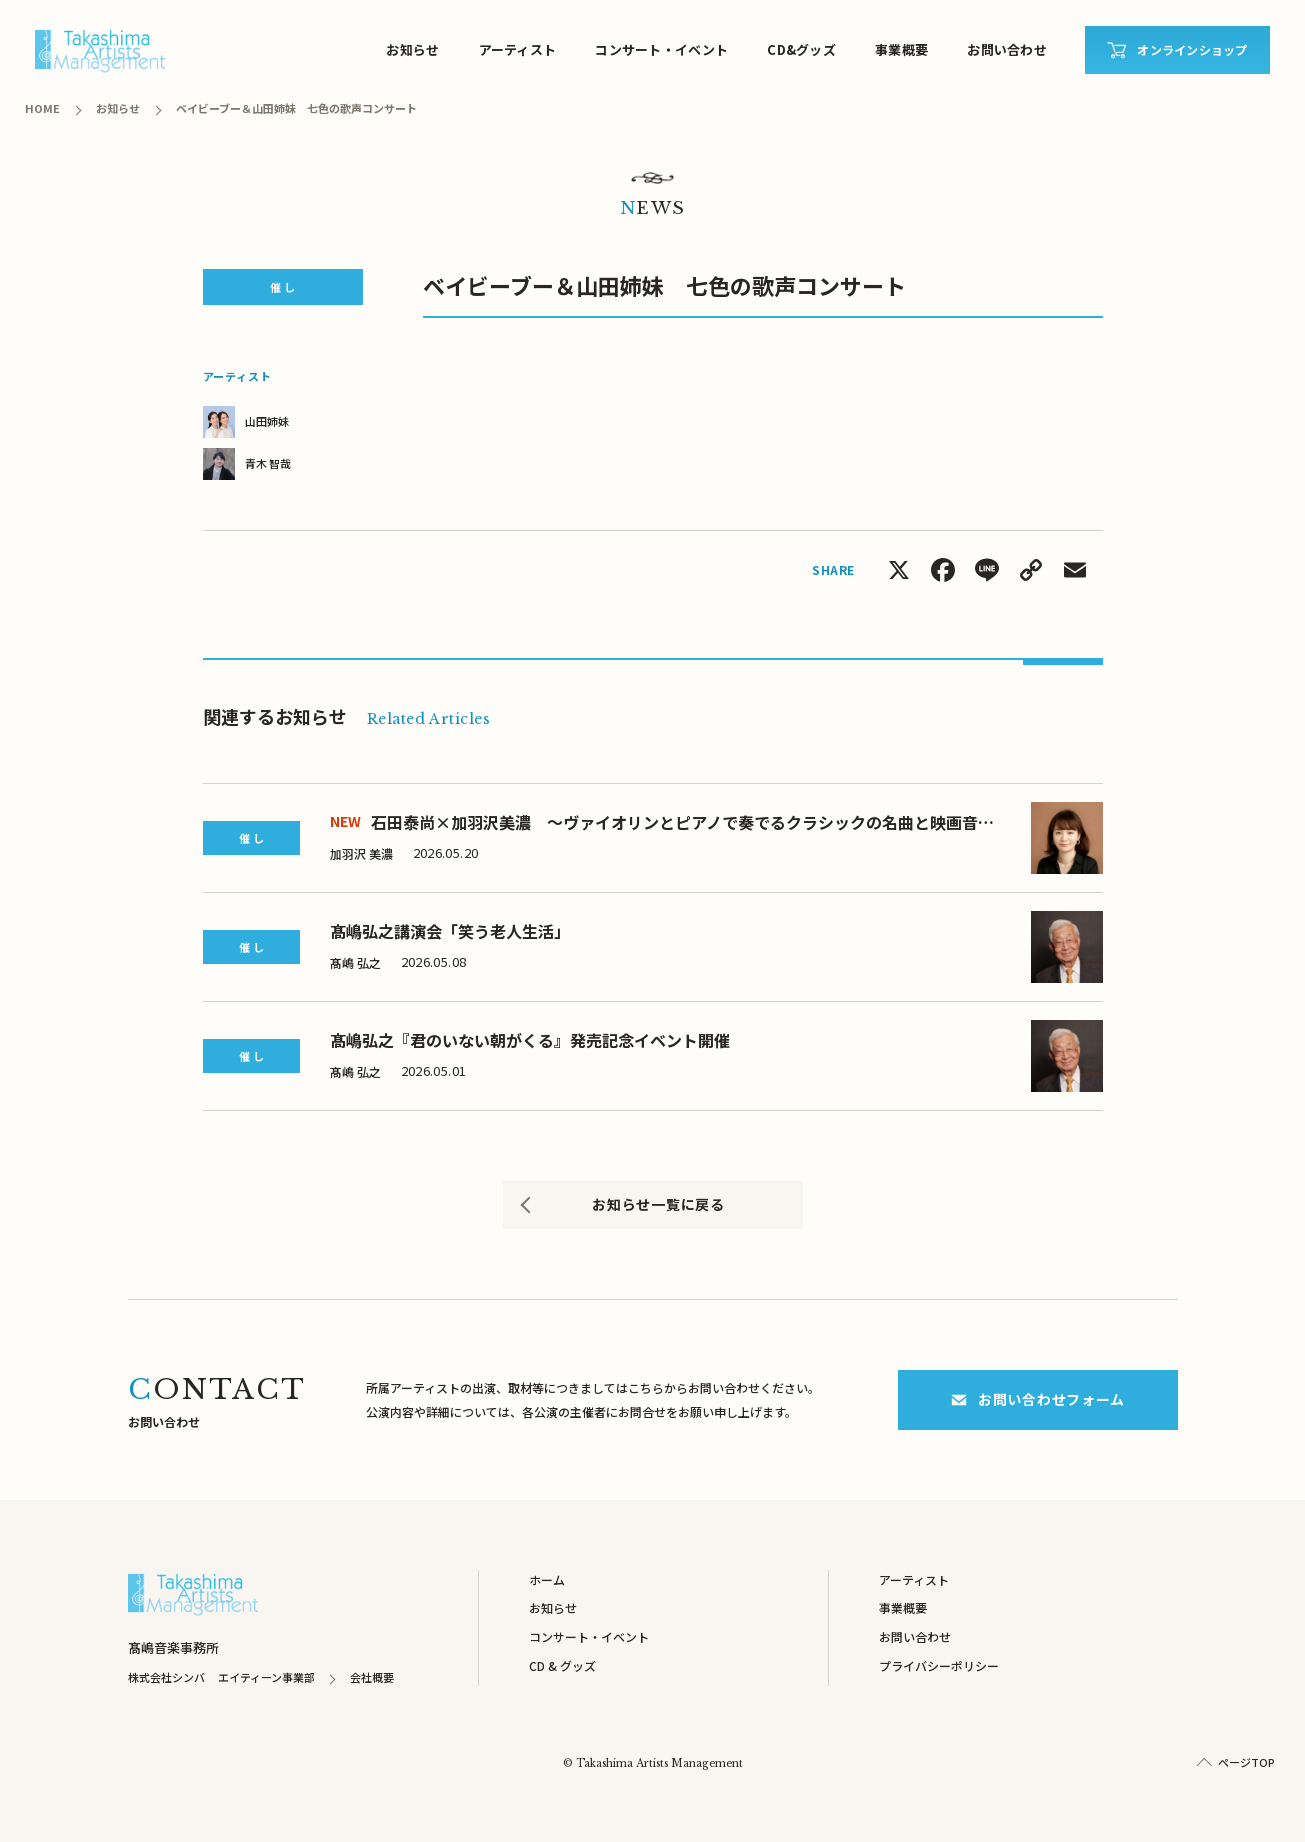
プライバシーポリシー (939, 1665)
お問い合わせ (1007, 49)
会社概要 (372, 1677)
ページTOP (1246, 1762)
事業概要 (901, 49)
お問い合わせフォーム (1037, 1399)
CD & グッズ (562, 1665)
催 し (282, 287)
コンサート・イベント (661, 49)
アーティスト (518, 49)
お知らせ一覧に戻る (658, 1204)
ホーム (547, 1579)
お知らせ (412, 49)
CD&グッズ (801, 49)
